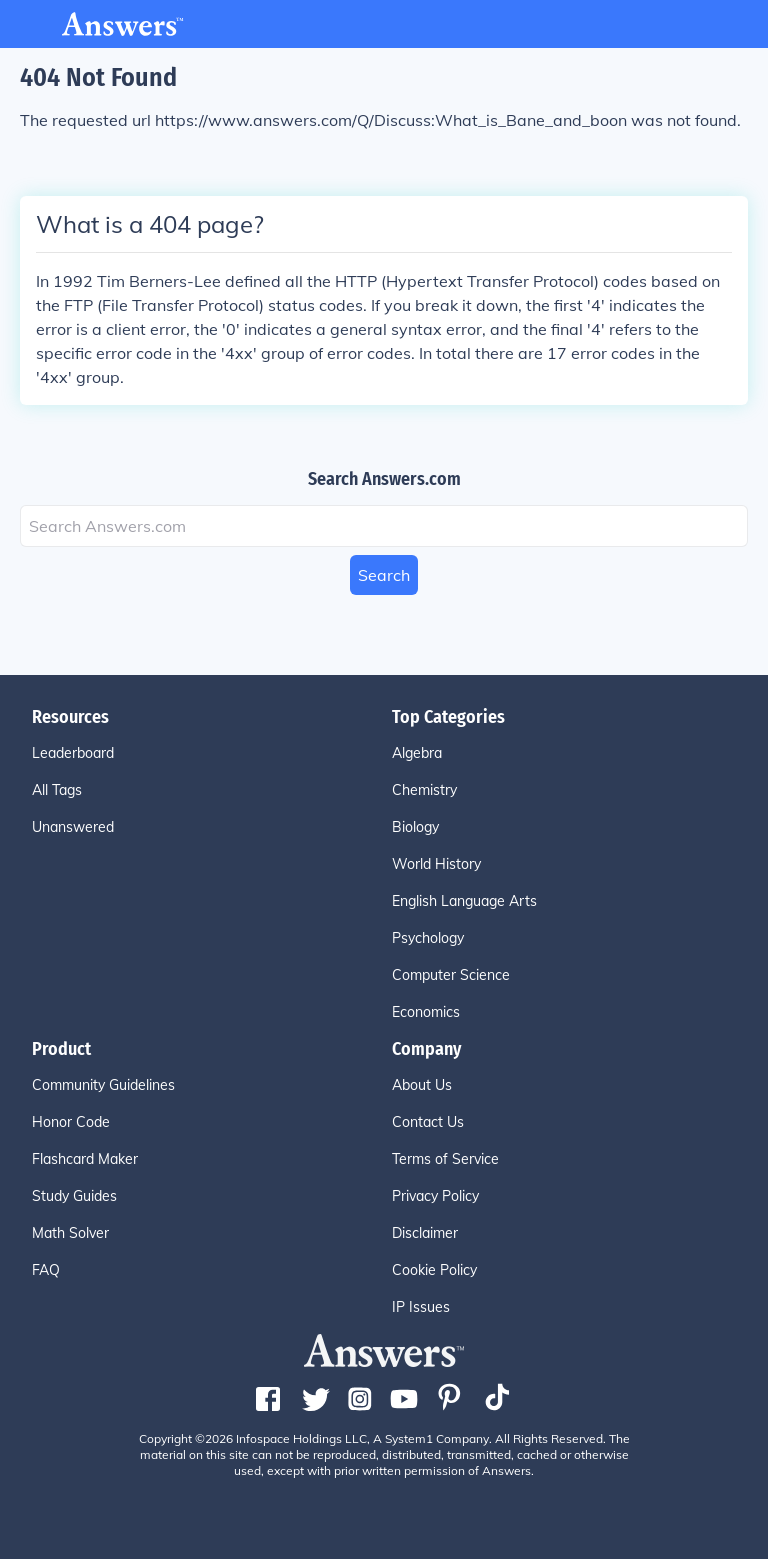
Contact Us (428, 1122)
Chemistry (424, 790)
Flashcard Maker (85, 1159)
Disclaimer (425, 1233)
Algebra (417, 753)
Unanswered (73, 827)
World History (436, 864)
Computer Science (451, 975)
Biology (415, 827)
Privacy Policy (435, 1196)
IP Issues (421, 1307)
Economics (426, 1012)
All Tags (57, 790)
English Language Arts (464, 901)
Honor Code (71, 1122)
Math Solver (70, 1233)
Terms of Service (445, 1159)
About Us (422, 1085)
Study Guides (74, 1196)
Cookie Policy (434, 1270)
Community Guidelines (103, 1085)
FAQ (46, 1270)
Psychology (428, 938)
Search (384, 575)
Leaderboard (73, 753)
